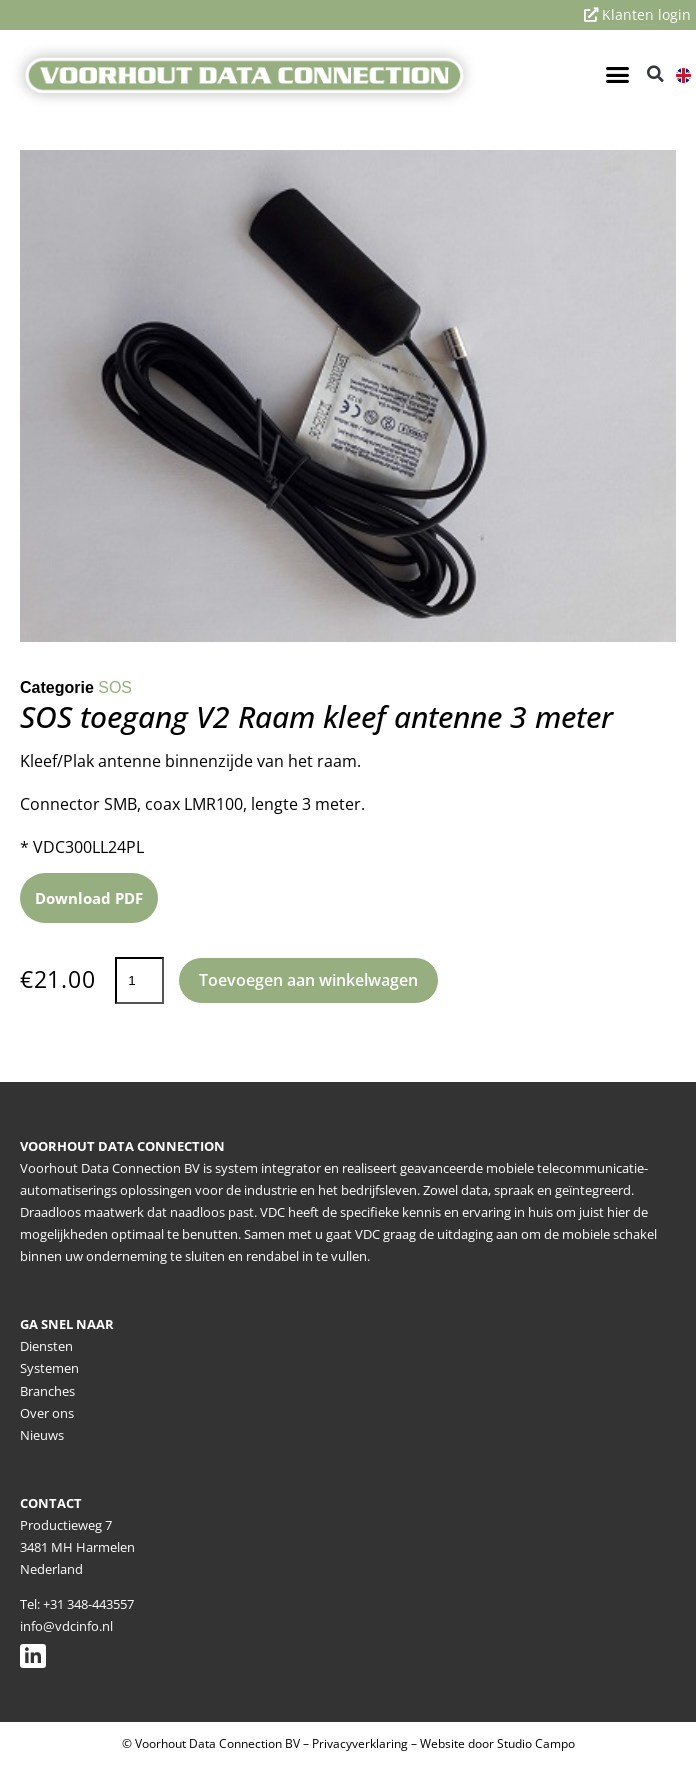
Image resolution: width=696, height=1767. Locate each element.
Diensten (46, 1346)
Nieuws (42, 1435)
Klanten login (637, 14)
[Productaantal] (139, 980)
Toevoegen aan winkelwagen (308, 980)
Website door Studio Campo (497, 1743)
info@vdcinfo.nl (66, 1626)
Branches (47, 1391)
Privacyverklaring (360, 1743)
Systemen (49, 1368)
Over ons (47, 1413)
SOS (115, 687)
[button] (617, 74)
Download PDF (89, 898)
